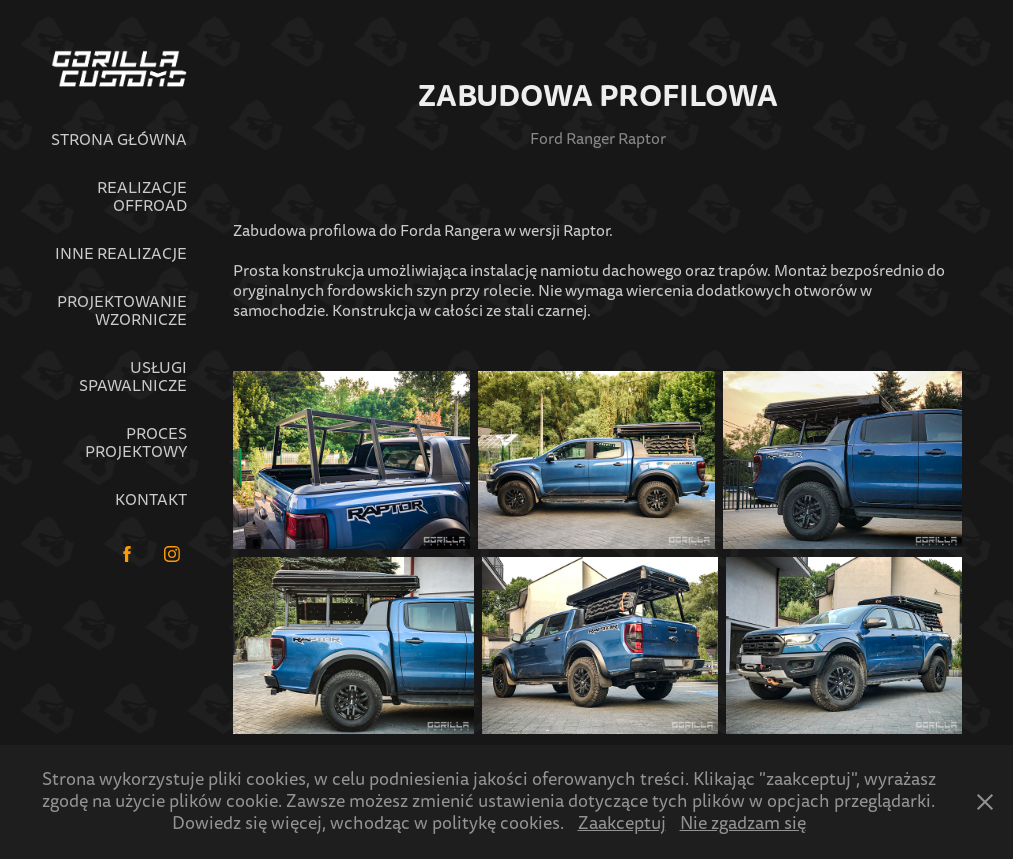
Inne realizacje (121, 254)
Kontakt (151, 500)
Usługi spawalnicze (133, 377)
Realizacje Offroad (142, 197)
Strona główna (119, 140)
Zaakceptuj (622, 823)
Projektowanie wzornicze (122, 311)
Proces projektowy (136, 443)
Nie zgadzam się (743, 823)
